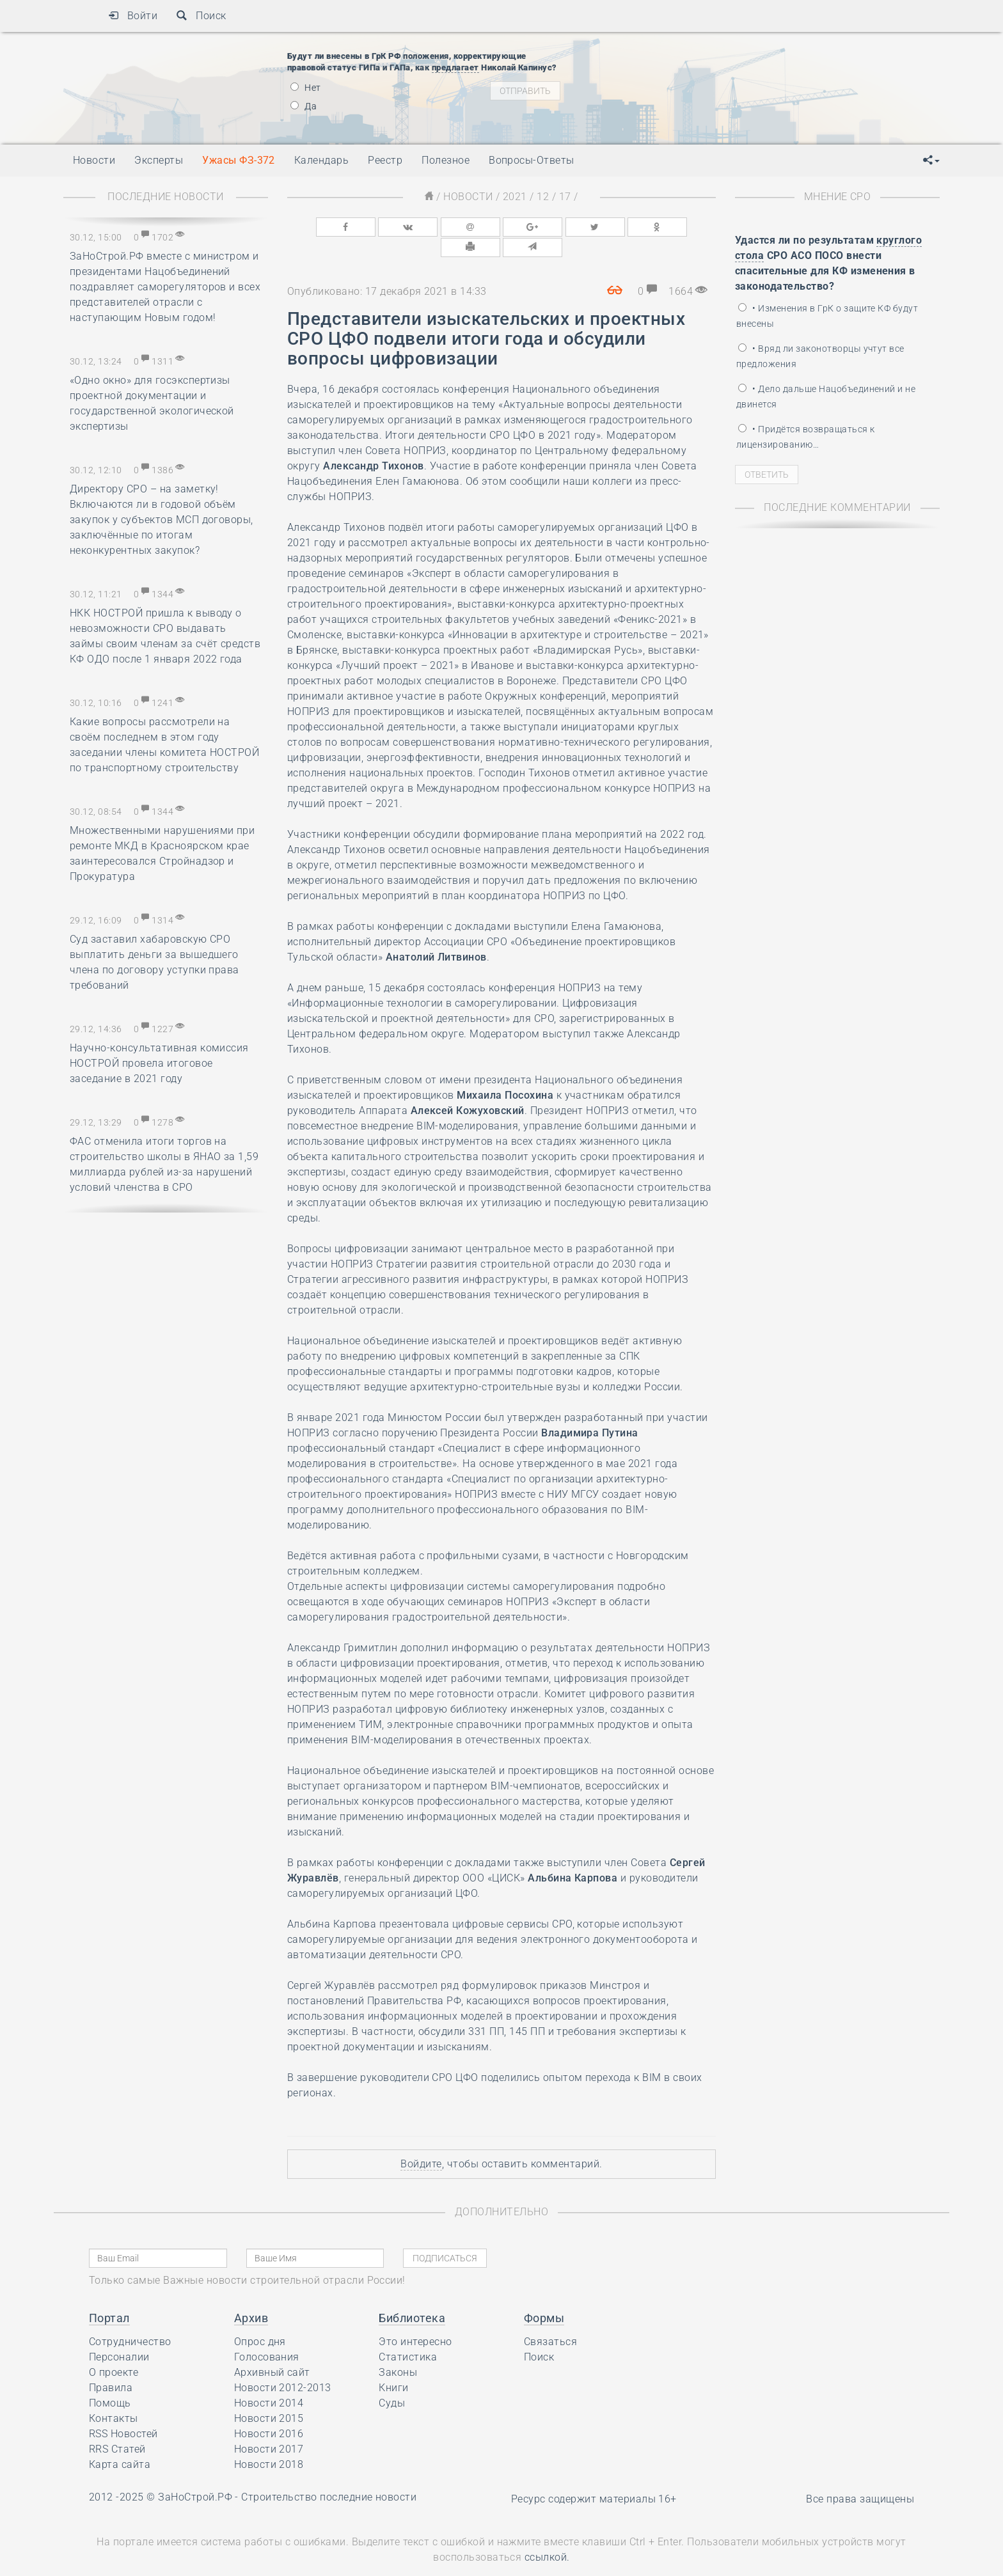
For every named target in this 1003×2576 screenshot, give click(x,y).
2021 (515, 197)
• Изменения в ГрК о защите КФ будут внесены (827, 316)
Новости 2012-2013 (282, 2365)
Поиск (201, 16)
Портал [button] (109, 2295)
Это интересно (415, 2319)
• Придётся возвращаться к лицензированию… (805, 437)
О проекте (113, 2350)
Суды (392, 2381)
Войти (132, 16)
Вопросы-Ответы (531, 160)
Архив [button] (251, 2295)
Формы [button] (544, 2295)
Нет (305, 87)
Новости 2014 (269, 2381)
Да (303, 106)
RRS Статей (117, 2427)
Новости (468, 197)
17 (565, 197)
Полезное (446, 160)
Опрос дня (260, 2319)
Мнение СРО (837, 197)
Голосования (266, 2335)
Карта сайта (119, 2442)
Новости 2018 (269, 2442)
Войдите (420, 2141)
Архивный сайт (272, 2350)
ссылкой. (547, 2535)
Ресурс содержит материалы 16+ (594, 2476)
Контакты (113, 2396)
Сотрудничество (130, 2319)
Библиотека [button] (412, 2295)
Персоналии (119, 2335)
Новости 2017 (269, 2427)
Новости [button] (94, 160)
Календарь (321, 160)
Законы (398, 2350)
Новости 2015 (269, 2396)
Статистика (408, 2335)
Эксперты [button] (158, 160)
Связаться (550, 2319)
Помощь (110, 2381)
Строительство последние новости (328, 2475)
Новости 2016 (269, 2411)
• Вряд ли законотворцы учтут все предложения (820, 356)
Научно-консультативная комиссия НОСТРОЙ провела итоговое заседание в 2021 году (159, 1063)
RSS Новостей (123, 2411)
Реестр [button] (385, 160)
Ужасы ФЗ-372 (238, 160)
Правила (110, 2365)
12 (543, 197)
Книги (393, 2365)
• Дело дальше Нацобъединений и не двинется (825, 396)
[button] (931, 161)
